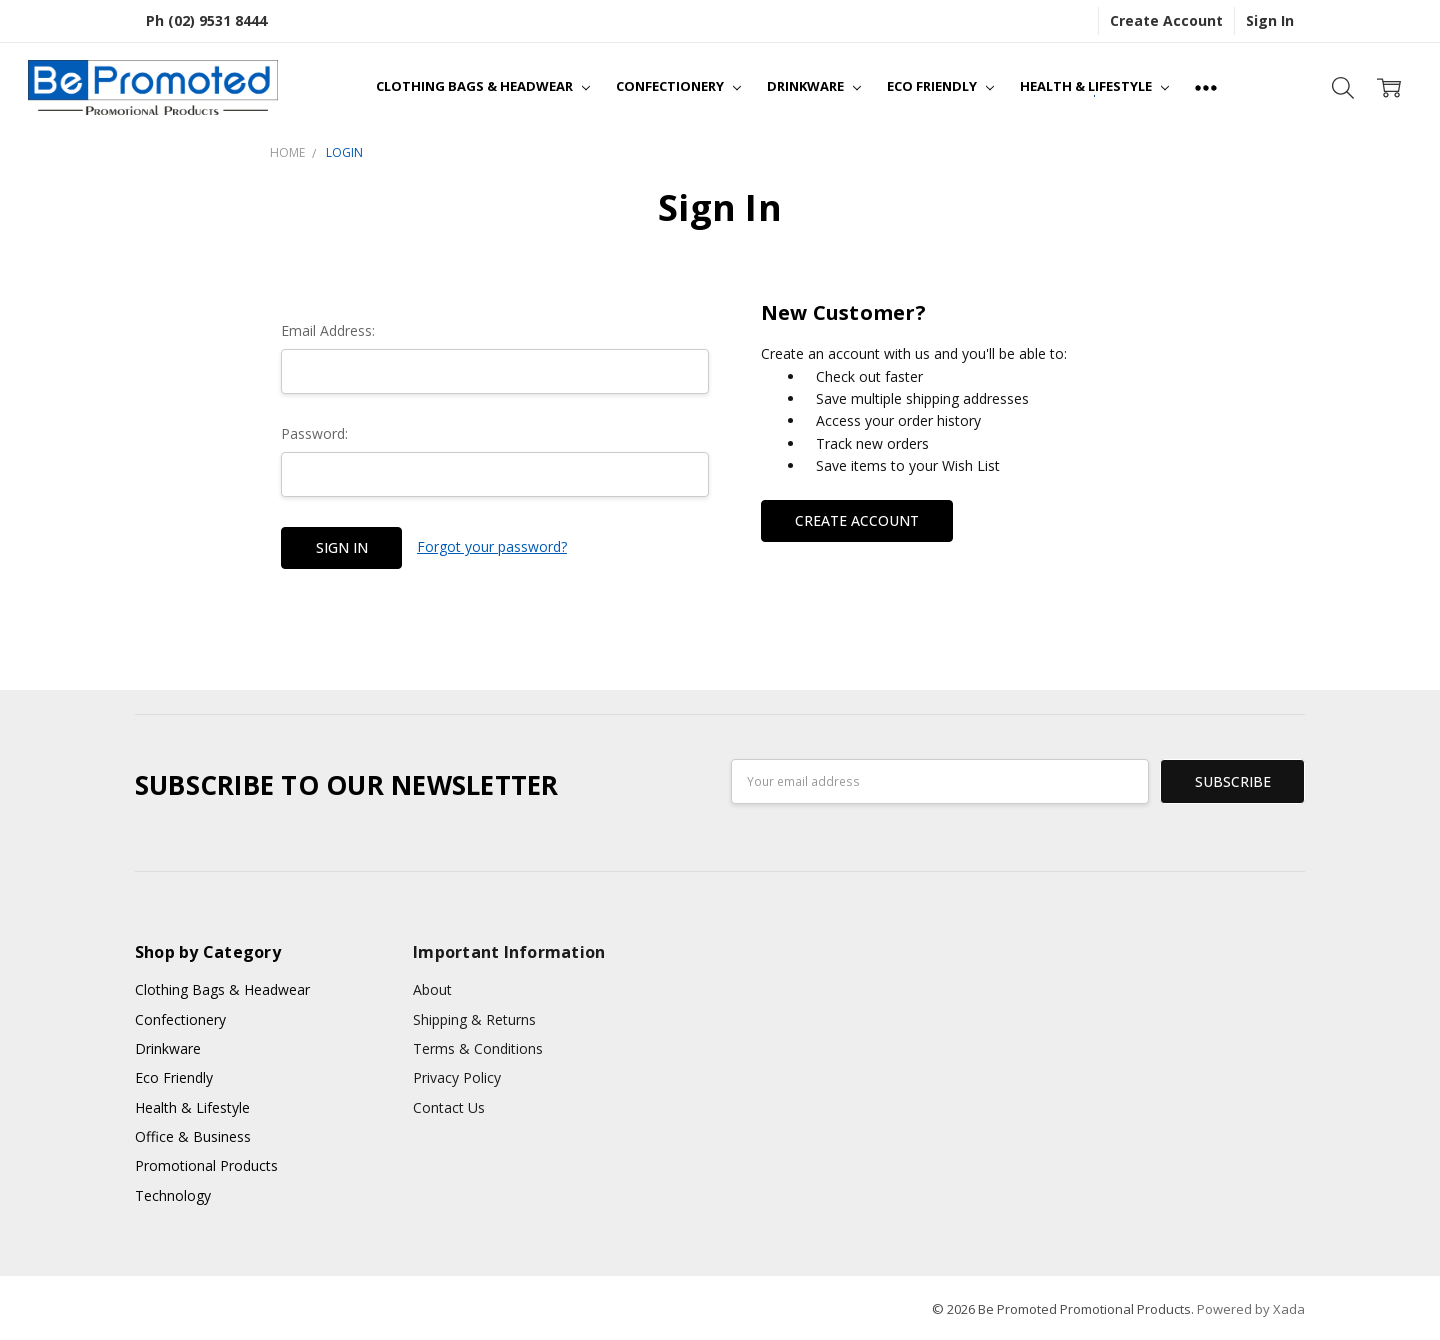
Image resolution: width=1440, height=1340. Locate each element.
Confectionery (678, 86)
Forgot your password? (492, 546)
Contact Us (449, 1107)
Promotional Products (206, 1165)
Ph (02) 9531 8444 (206, 20)
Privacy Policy (457, 1077)
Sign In (1270, 20)
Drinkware (814, 86)
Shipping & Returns (474, 1019)
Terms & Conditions (478, 1048)
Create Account (1166, 20)
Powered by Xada (1251, 1309)
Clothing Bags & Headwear (483, 86)
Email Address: (328, 330)
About (432, 989)
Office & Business (193, 1136)
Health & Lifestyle (1094, 86)
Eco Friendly (940, 86)
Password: (314, 433)
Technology (173, 1195)
